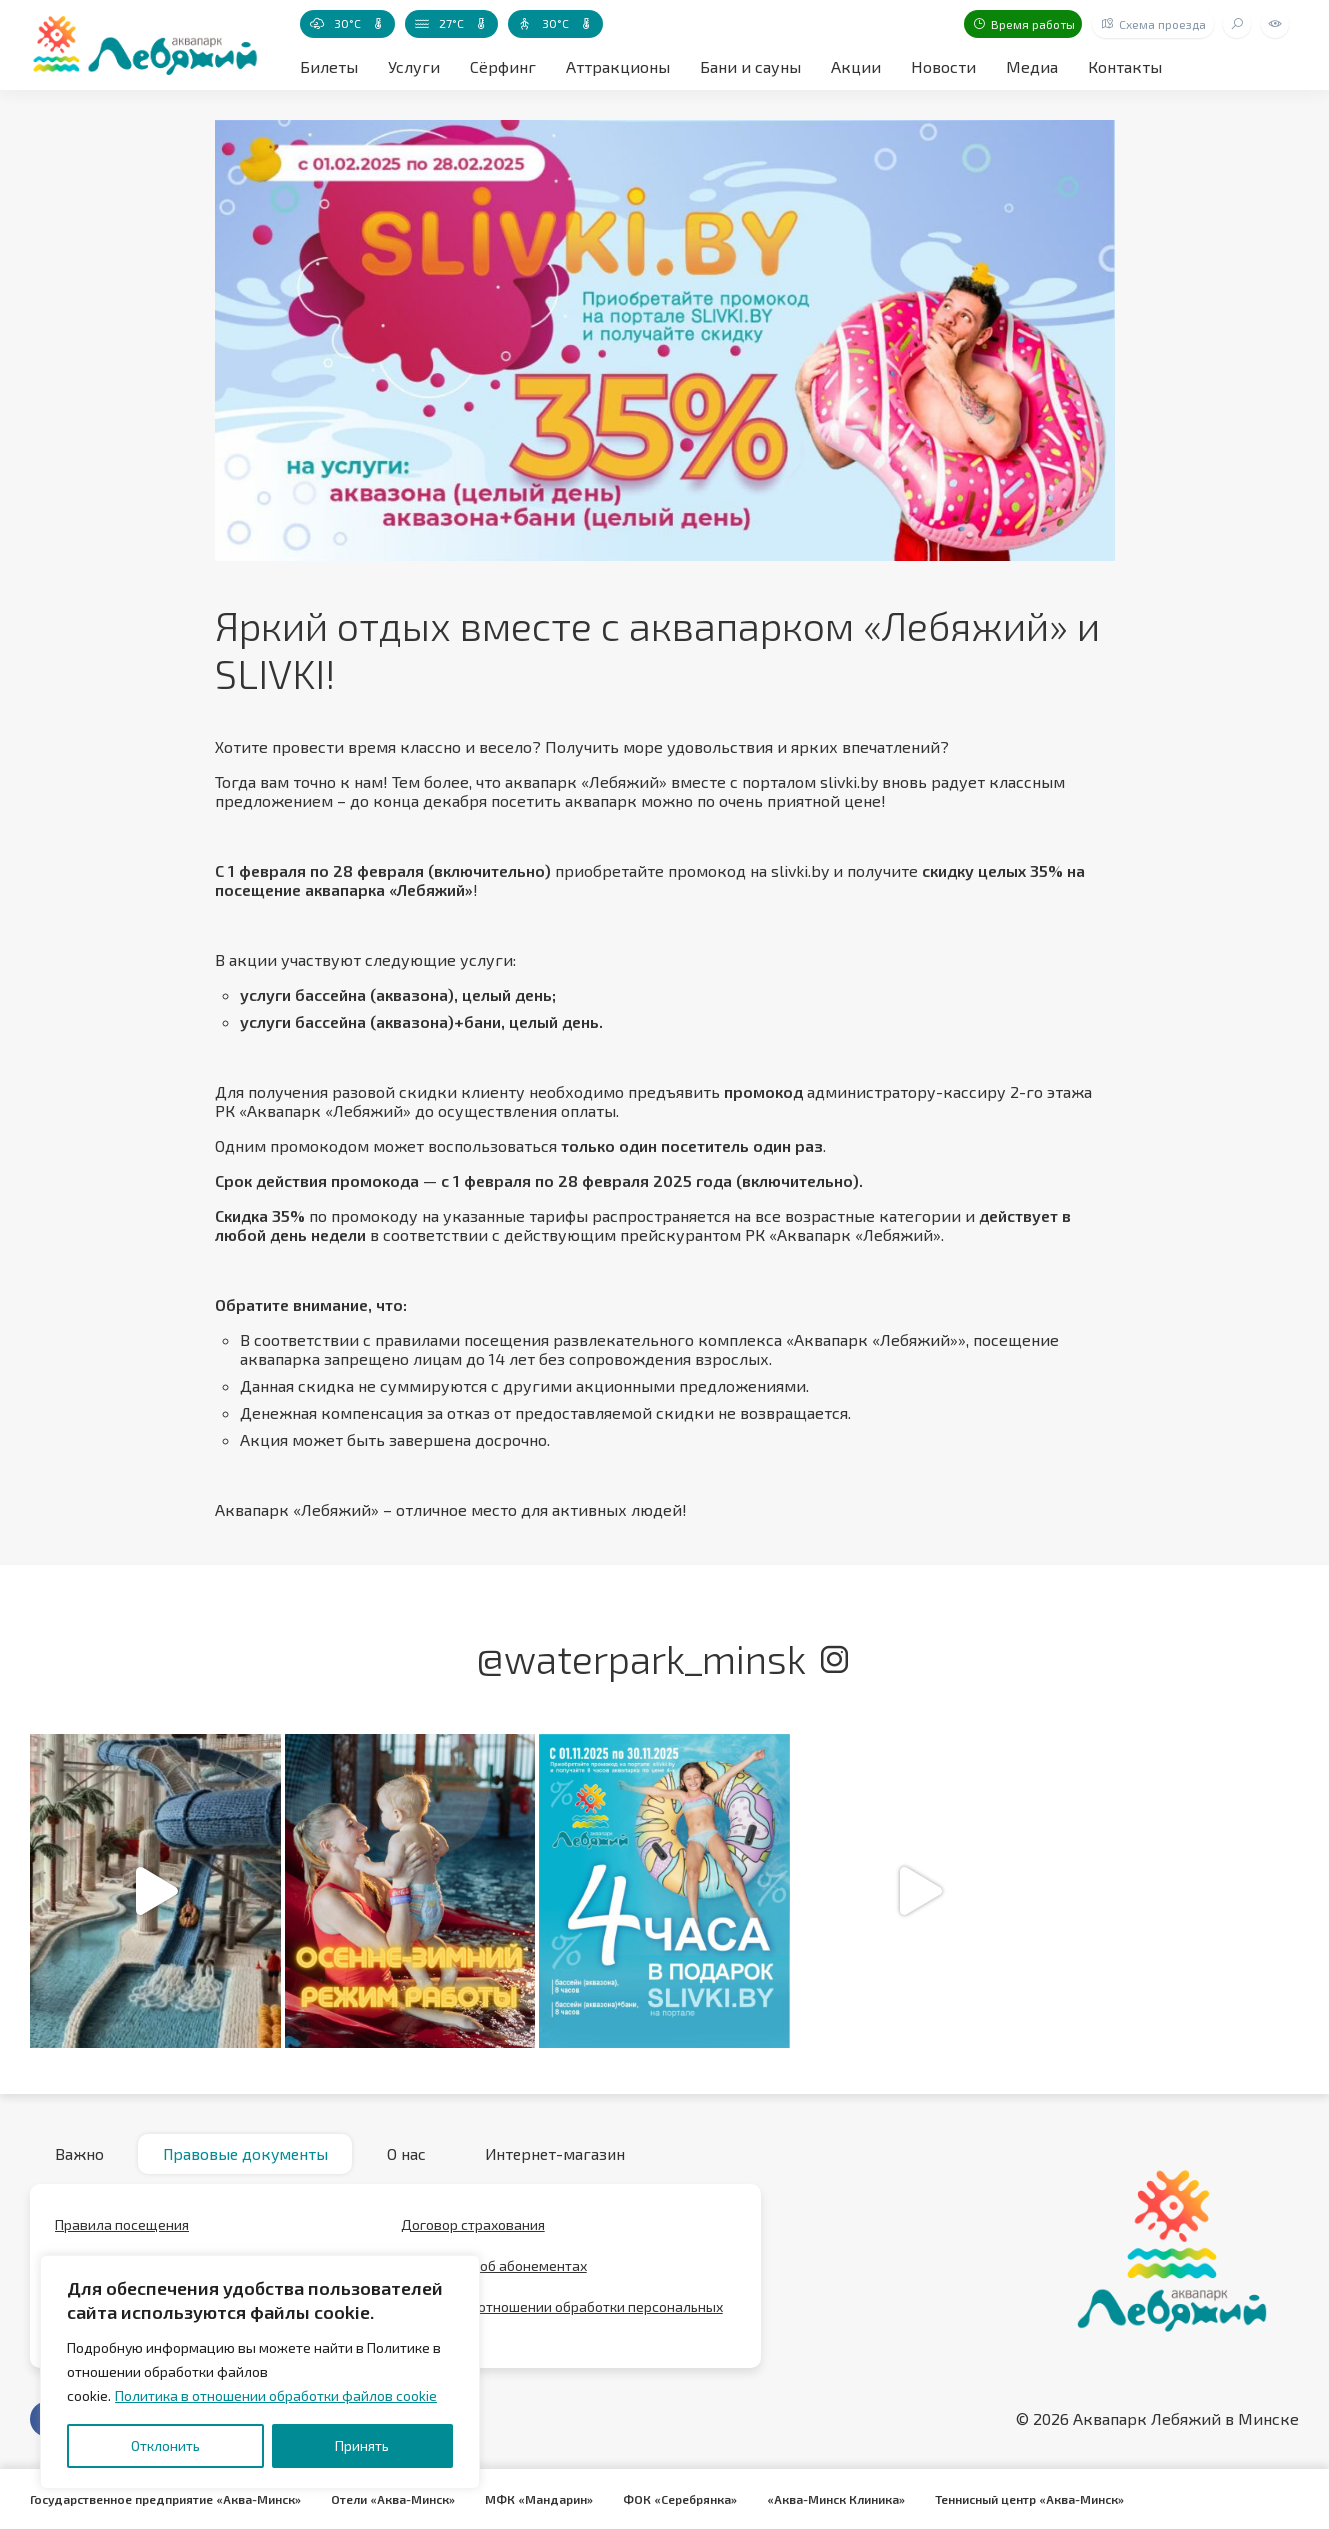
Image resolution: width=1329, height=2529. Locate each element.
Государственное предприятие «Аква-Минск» (165, 2499)
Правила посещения (122, 2225)
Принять (362, 2445)
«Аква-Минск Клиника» (836, 2499)
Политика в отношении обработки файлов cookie (276, 2395)
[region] (260, 2372)
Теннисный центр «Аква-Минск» (1029, 2499)
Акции (856, 66)
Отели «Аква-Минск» (393, 2499)
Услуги (414, 66)
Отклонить (165, 2445)
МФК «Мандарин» (539, 2499)
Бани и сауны (750, 66)
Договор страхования (473, 2225)
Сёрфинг (503, 66)
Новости (943, 66)
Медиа (1032, 66)
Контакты (1125, 66)
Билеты (329, 66)
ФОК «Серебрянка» (680, 2499)
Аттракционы (618, 66)
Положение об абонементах (494, 2266)
